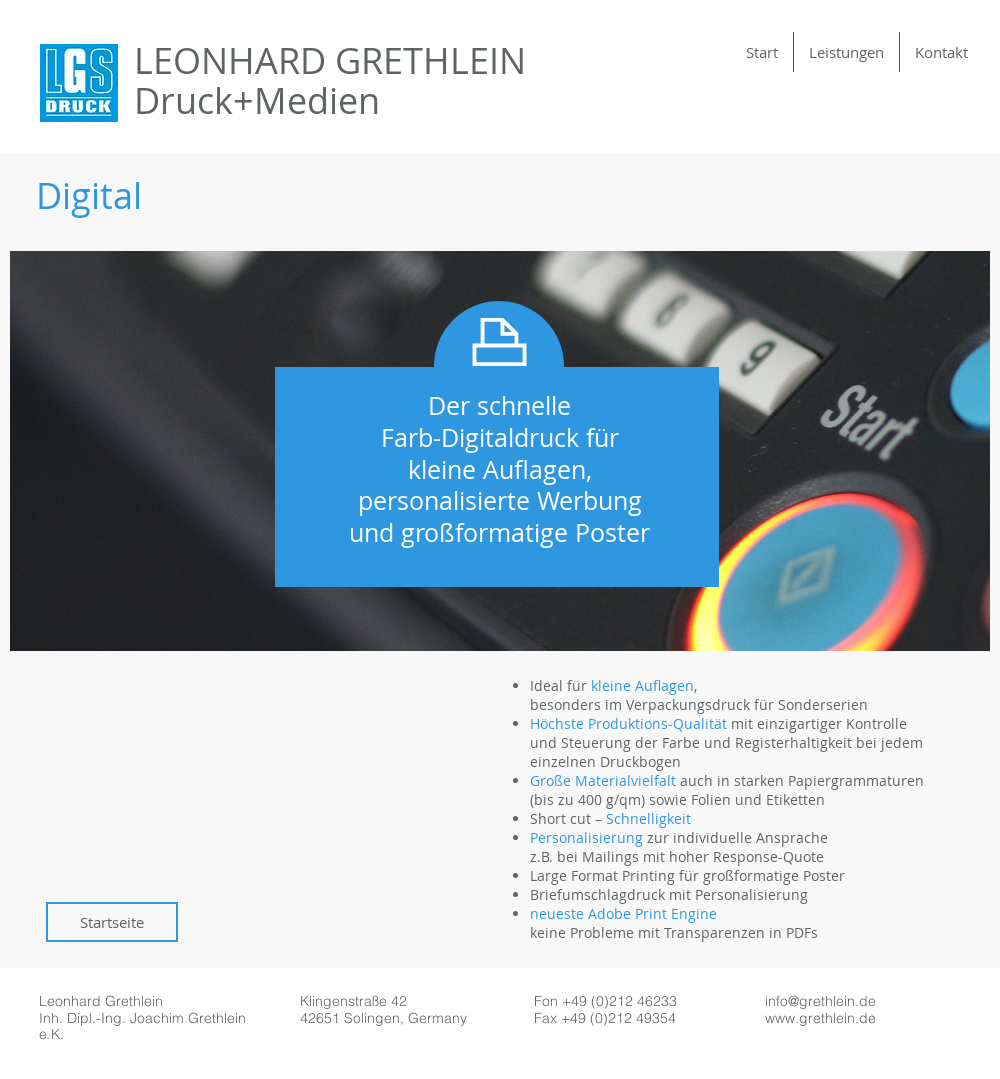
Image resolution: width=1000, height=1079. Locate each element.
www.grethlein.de (820, 1018)
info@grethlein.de (820, 1001)
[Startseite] (112, 922)
